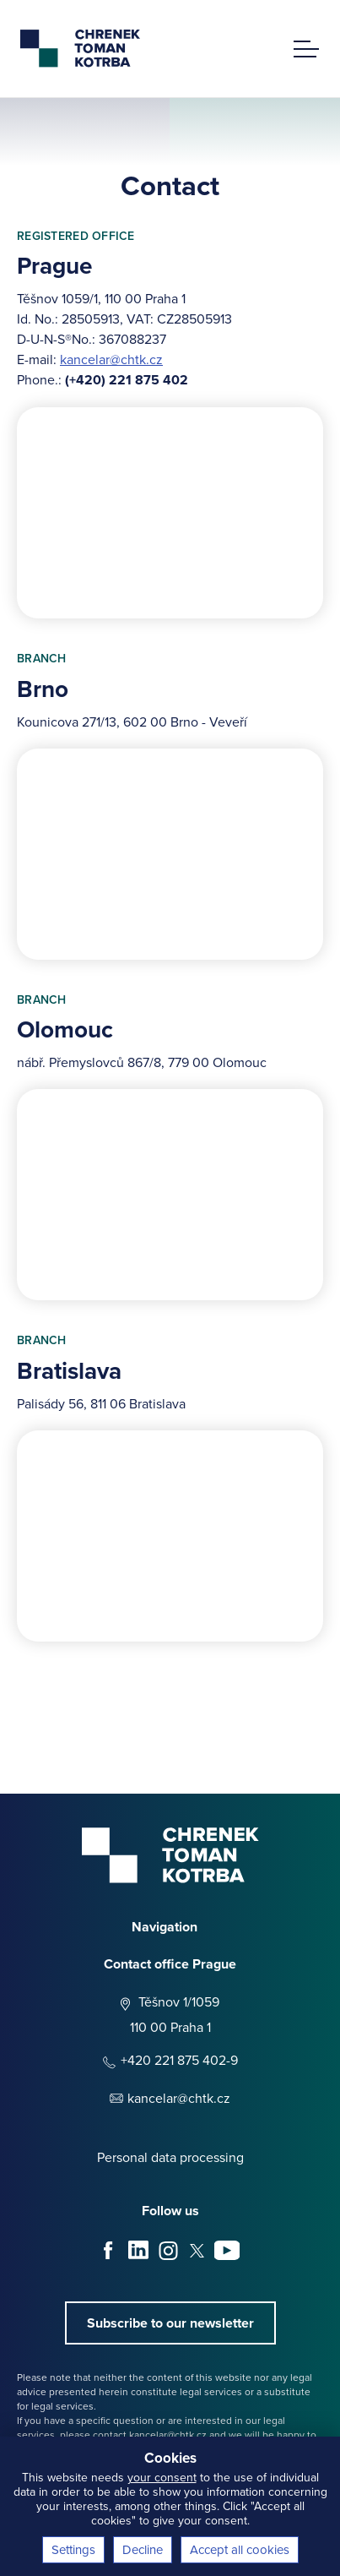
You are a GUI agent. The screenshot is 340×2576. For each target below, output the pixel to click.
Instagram (168, 2250)
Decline (142, 2549)
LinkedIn (138, 2250)
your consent (162, 2477)
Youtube (227, 2250)
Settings (73, 2549)
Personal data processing (170, 2157)
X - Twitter (197, 2250)
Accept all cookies (239, 2549)
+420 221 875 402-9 (179, 2059)
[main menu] (306, 42)
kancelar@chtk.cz (111, 359)
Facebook (108, 2250)
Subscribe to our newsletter (170, 2323)
